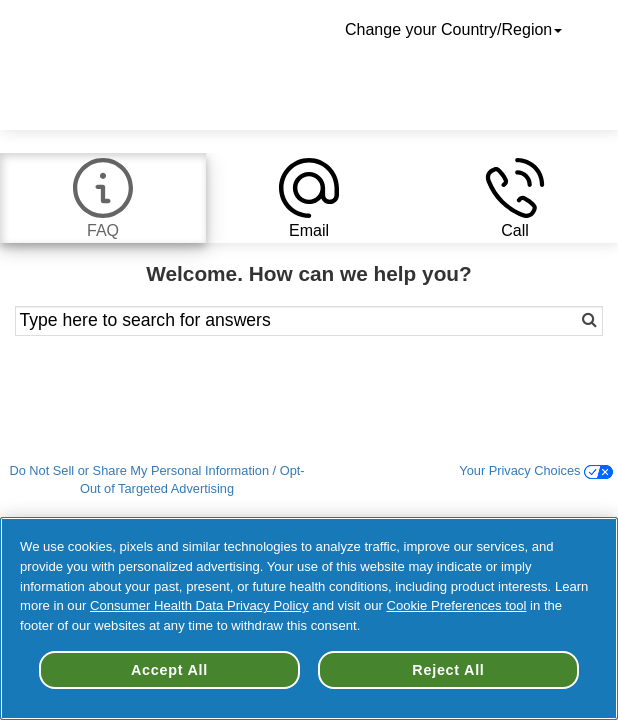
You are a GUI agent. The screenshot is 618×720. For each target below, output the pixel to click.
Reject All (448, 670)
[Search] (543, 321)
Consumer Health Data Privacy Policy (199, 605)
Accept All (169, 670)
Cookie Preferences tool (457, 605)
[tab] (103, 198)
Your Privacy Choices (536, 470)
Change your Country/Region (456, 29)
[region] (309, 618)
